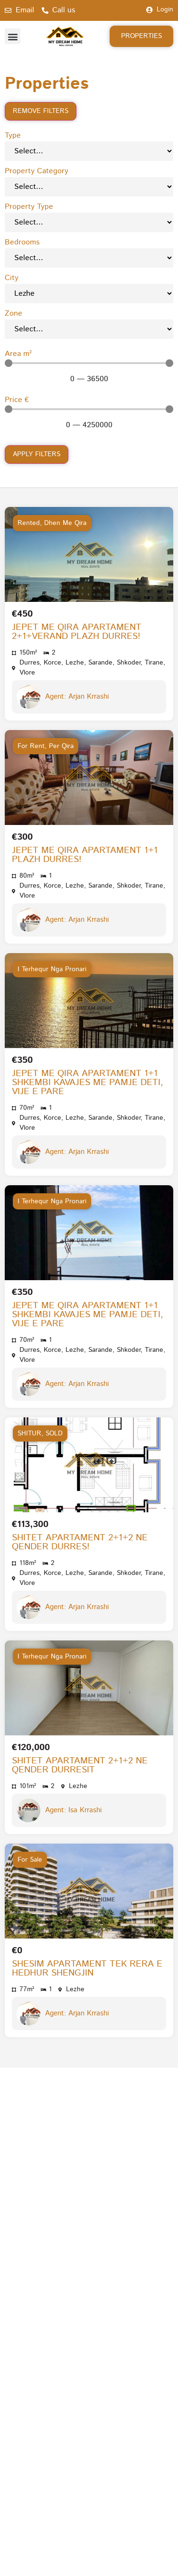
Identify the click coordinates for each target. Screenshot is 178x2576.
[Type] (89, 151)
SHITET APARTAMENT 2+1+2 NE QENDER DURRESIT (80, 1765)
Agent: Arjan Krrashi (77, 697)
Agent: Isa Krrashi (73, 1810)
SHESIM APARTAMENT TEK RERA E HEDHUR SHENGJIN (87, 1968)
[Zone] (89, 329)
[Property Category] (89, 187)
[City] (89, 293)
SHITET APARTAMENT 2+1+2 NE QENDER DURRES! (80, 1542)
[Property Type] (89, 222)
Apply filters (36, 454)
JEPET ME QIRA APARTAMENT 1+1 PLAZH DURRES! (85, 855)
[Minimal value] (89, 363)
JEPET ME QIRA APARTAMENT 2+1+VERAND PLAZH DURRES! (76, 632)
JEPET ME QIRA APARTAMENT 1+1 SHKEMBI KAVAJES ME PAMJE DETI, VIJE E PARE (87, 1082)
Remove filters (40, 111)
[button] (12, 36)
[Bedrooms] (89, 258)
